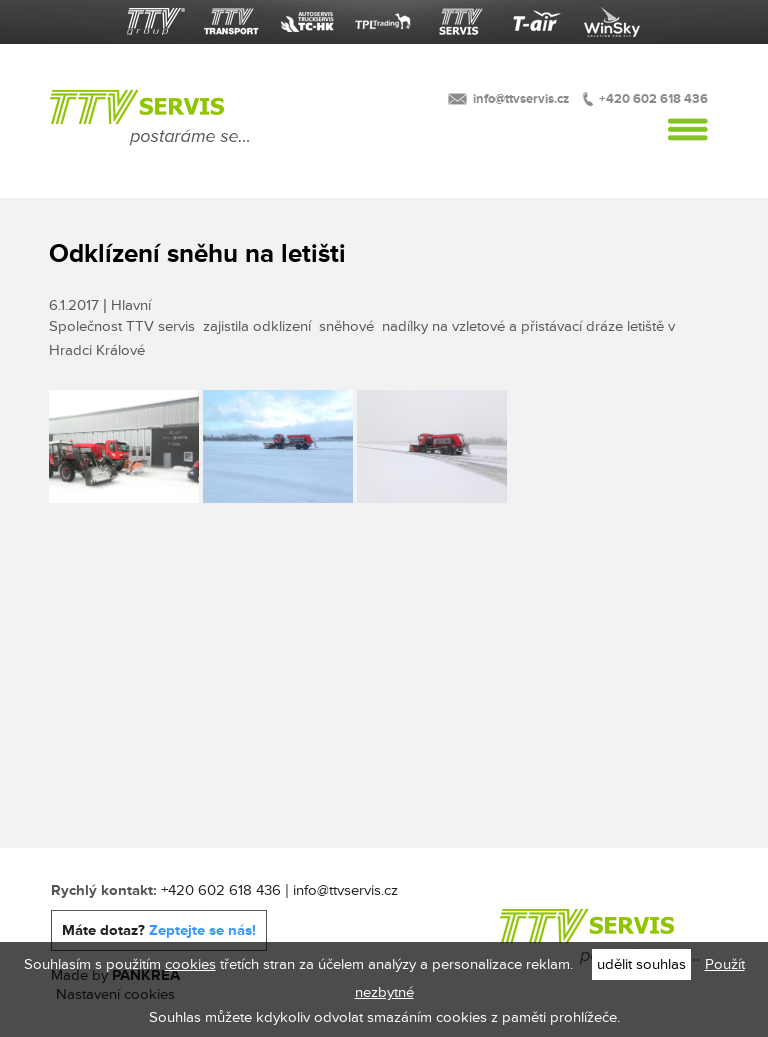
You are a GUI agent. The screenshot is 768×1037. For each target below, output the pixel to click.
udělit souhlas (641, 964)
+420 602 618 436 (653, 99)
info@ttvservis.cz (521, 99)
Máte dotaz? (159, 930)
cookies (190, 964)
